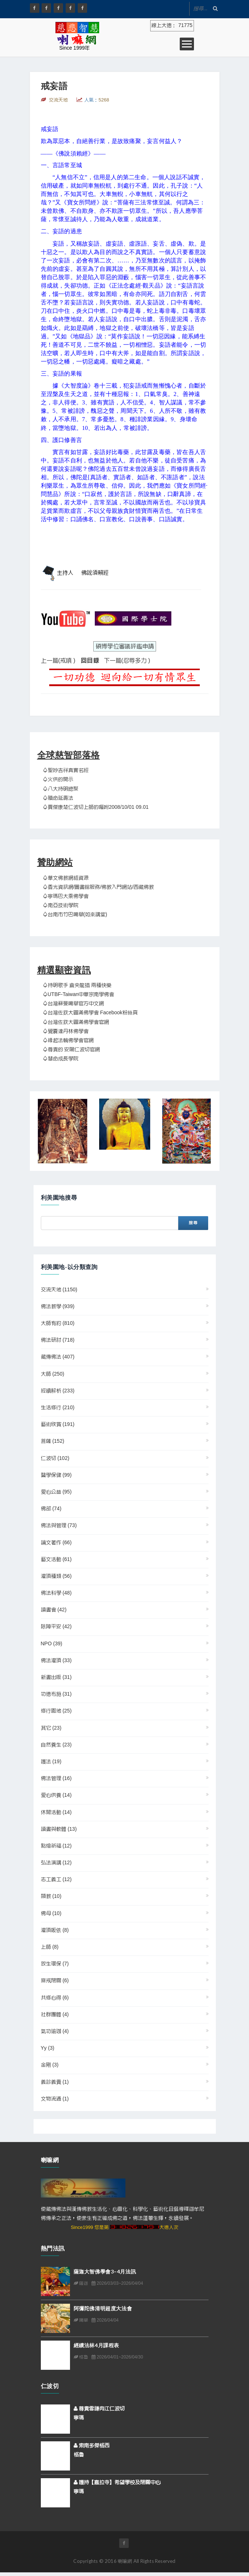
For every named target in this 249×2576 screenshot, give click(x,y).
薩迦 (81, 2283)
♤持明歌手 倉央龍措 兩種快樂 (77, 985)
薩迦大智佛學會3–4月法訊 (105, 2271)
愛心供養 (56, 1795)
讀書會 (54, 1609)
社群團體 (55, 2014)
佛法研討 (58, 1340)
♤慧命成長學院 (60, 1058)
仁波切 (55, 1458)
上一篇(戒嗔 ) (58, 661)
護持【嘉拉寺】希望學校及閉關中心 (117, 2482)
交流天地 (59, 1289)
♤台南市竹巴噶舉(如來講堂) (75, 914)
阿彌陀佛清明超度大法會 (103, 2308)
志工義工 (56, 1879)
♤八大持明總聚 (60, 789)
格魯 (81, 2357)
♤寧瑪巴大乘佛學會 (66, 896)
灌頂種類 (56, 1576)
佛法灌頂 (56, 1660)
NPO (51, 1643)
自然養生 (56, 1745)
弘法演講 (56, 1862)
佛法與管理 (59, 1525)
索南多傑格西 (92, 2445)
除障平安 (56, 1626)
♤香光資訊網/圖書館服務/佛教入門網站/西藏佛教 (98, 887)
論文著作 (56, 1542)
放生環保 (55, 1963)
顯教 (51, 1896)
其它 (51, 1728)
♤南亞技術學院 (60, 905)
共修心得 (55, 1997)
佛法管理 (56, 1778)
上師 (50, 1947)
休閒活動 (56, 1812)
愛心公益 (56, 1492)
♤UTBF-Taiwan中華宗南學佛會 (78, 994)
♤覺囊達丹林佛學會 (66, 1031)
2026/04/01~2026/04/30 (117, 2357)
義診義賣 (55, 2082)
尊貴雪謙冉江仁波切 (99, 2408)
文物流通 (55, 2099)
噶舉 (81, 2320)
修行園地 (56, 1711)
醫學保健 (56, 1475)
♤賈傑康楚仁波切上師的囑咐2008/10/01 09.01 (96, 807)
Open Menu (187, 44)
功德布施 (56, 1694)
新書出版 (56, 1677)
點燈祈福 (56, 1846)
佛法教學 (58, 1306)
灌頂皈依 (55, 1930)
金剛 (50, 2065)
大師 (53, 1374)
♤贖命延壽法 (58, 798)
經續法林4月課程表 (96, 2345)
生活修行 (58, 1407)
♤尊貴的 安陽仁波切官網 (71, 1049)
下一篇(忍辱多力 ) (127, 661)
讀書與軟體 (59, 1829)
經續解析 (58, 1390)
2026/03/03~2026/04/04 (117, 2283)
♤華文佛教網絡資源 (66, 878)
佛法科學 (56, 1593)
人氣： (96, 99)
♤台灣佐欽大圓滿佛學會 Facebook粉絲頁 (90, 1012)
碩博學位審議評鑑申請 (125, 646)
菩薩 (53, 1441)
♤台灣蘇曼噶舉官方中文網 (73, 1003)
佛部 (51, 1508)
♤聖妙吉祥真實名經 (66, 770)
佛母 (51, 1913)
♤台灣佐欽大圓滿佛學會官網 (76, 1022)
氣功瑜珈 (55, 2031)
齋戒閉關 (55, 1980)
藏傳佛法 (58, 1357)
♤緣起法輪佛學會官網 (68, 1040)
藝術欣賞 (58, 1424)
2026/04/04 (105, 2320)
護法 (51, 1761)
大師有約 (58, 1323)
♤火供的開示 (58, 779)
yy (47, 2048)
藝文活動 (56, 1559)
